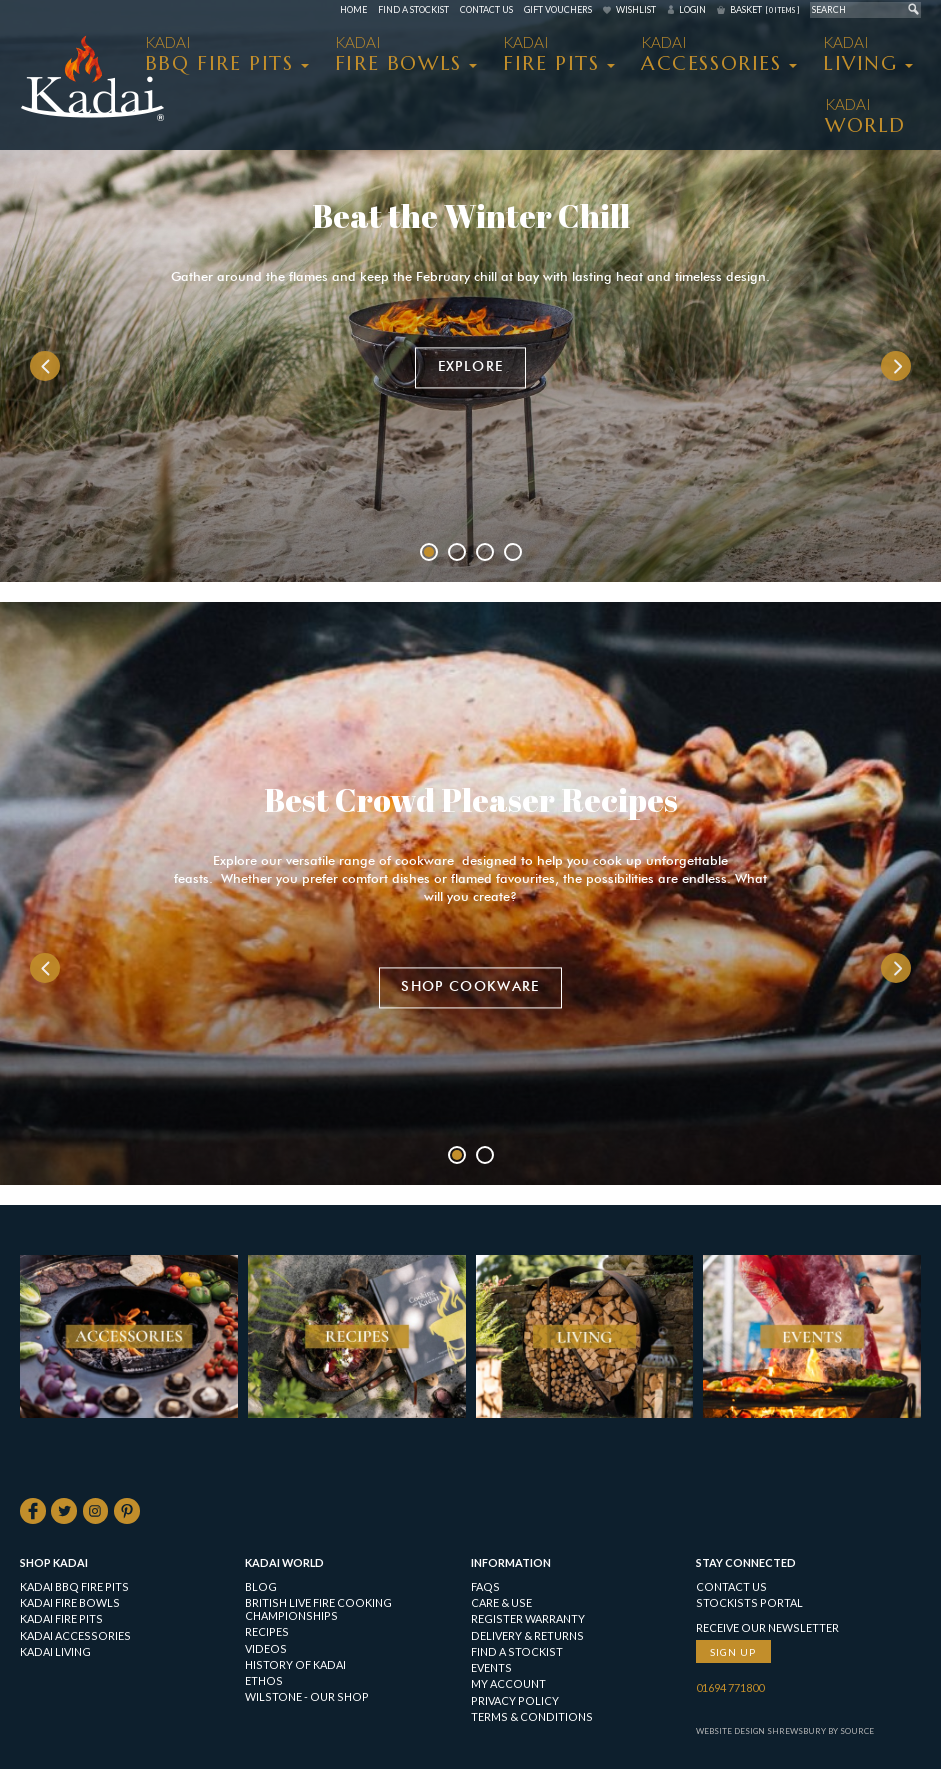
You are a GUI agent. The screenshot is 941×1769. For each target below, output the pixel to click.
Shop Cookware (471, 987)
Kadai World (284, 1563)
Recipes (267, 1632)
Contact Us (486, 9)
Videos (266, 1648)
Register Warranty (528, 1619)
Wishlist (636, 9)
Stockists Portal (749, 1603)
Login (692, 9)
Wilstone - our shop (307, 1697)
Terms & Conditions (532, 1717)
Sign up (733, 1652)
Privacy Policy (515, 1700)
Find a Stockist (413, 9)
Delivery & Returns (527, 1635)
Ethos (264, 1681)
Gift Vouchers (558, 9)
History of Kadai (295, 1665)
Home (353, 9)
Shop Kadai (54, 1563)
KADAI (219, 54)
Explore (470, 367)
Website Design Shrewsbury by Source (785, 1732)
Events (491, 1668)
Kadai (865, 116)
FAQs (485, 1587)
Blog (261, 1587)
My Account (508, 1684)
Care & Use (501, 1603)
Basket (764, 9)
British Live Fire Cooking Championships (318, 1610)
